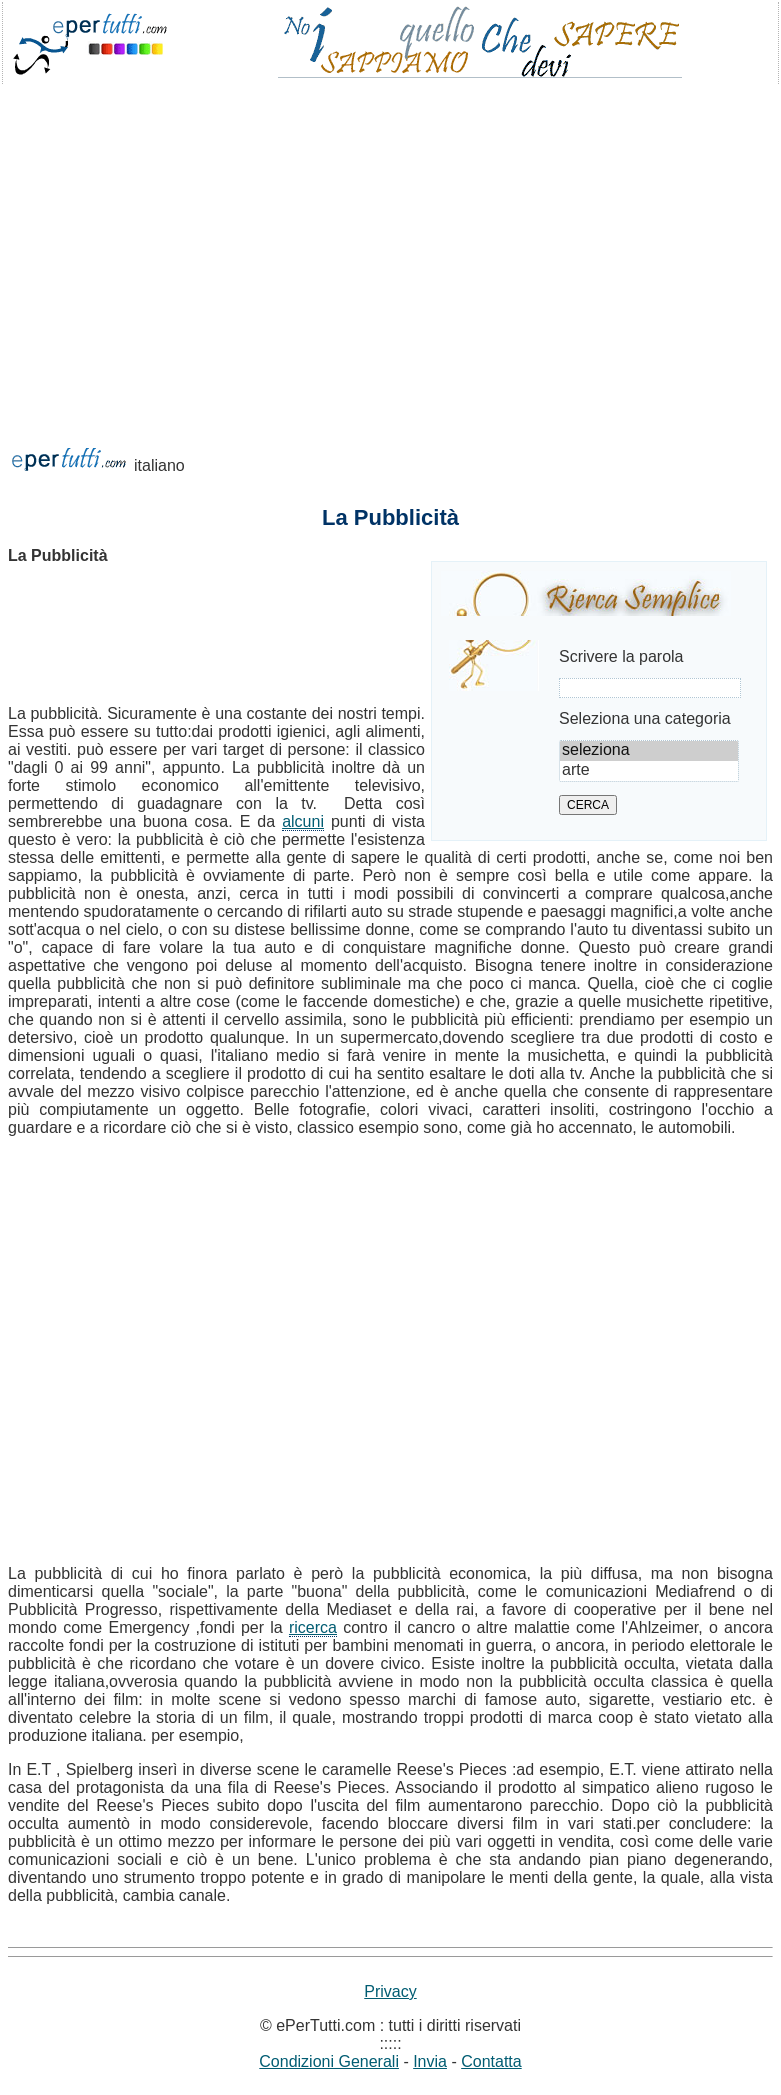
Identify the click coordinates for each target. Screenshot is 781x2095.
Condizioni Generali (329, 2061)
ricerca (313, 1627)
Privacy (390, 1991)
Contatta (491, 2061)
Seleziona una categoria (645, 718)
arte (649, 771)
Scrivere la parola (621, 656)
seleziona (649, 751)
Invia (430, 2061)
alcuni (303, 821)
